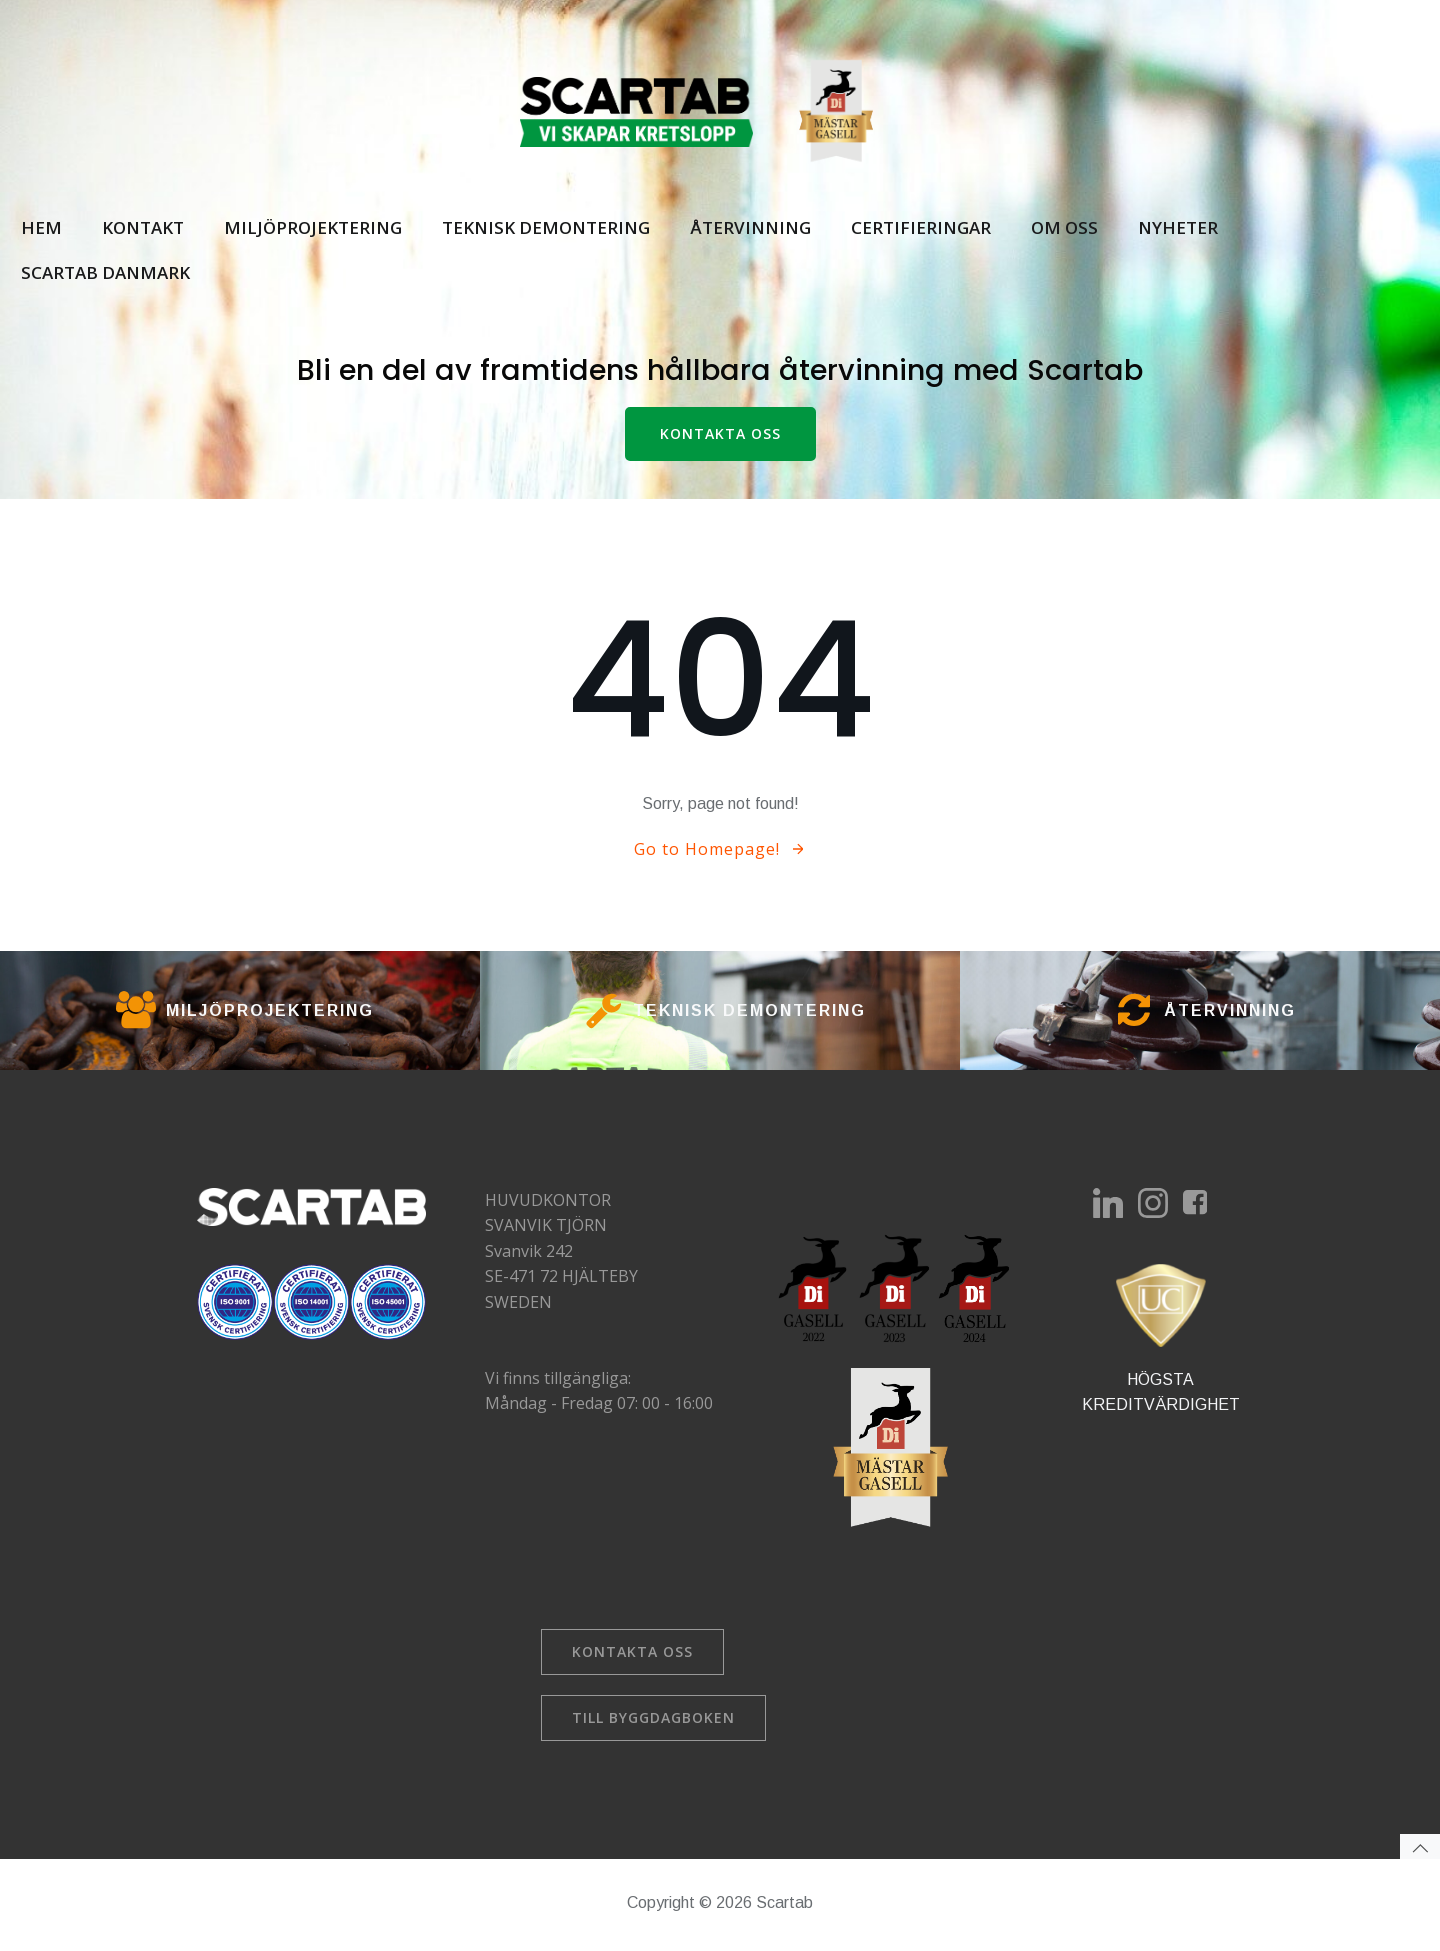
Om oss (1063, 227)
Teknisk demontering (545, 227)
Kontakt (142, 227)
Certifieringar (920, 227)
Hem (40, 227)
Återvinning (749, 227)
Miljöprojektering (312, 227)
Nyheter (1177, 227)
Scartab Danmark (104, 273)
